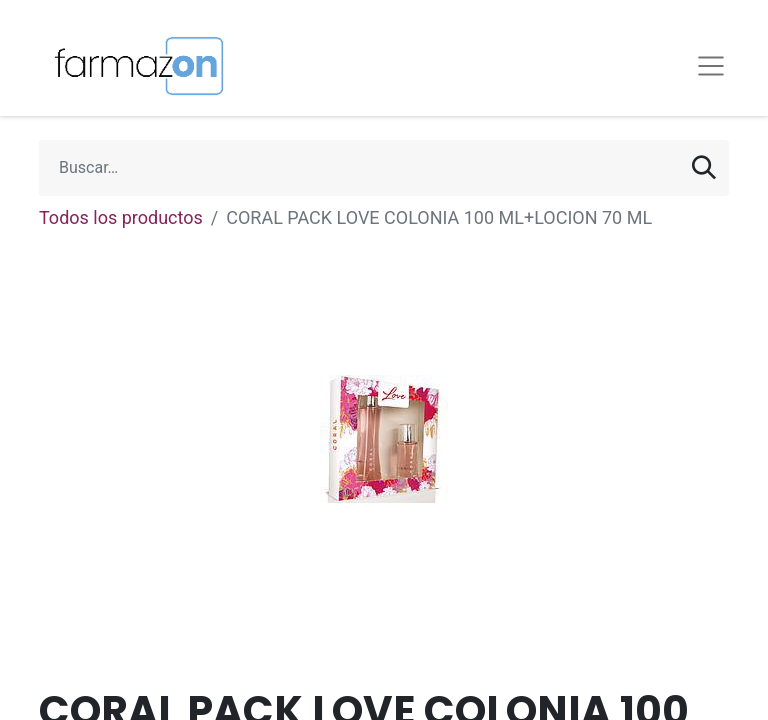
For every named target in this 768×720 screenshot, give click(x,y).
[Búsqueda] (704, 168)
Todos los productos (121, 217)
